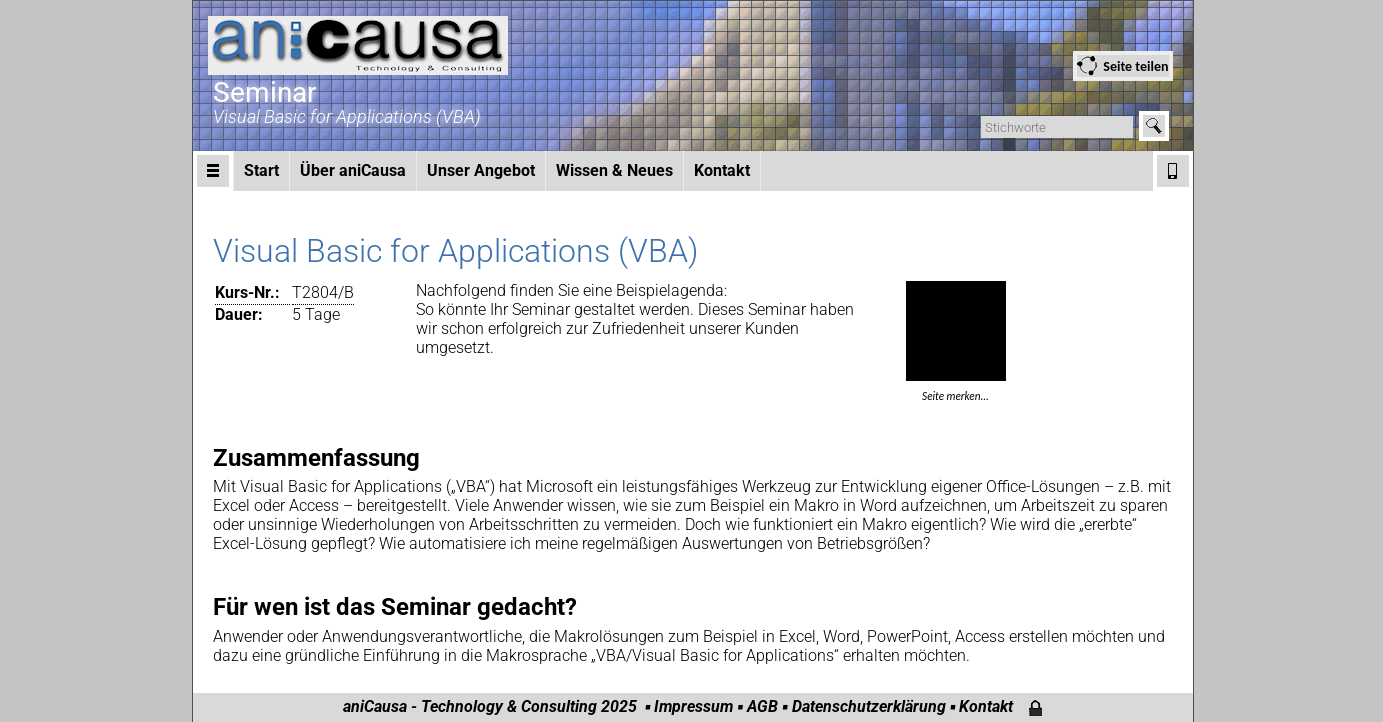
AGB (762, 706)
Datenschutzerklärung (869, 706)
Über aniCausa (353, 170)
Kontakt (722, 170)
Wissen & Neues (614, 170)
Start (261, 170)
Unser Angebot (481, 170)
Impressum (693, 706)
